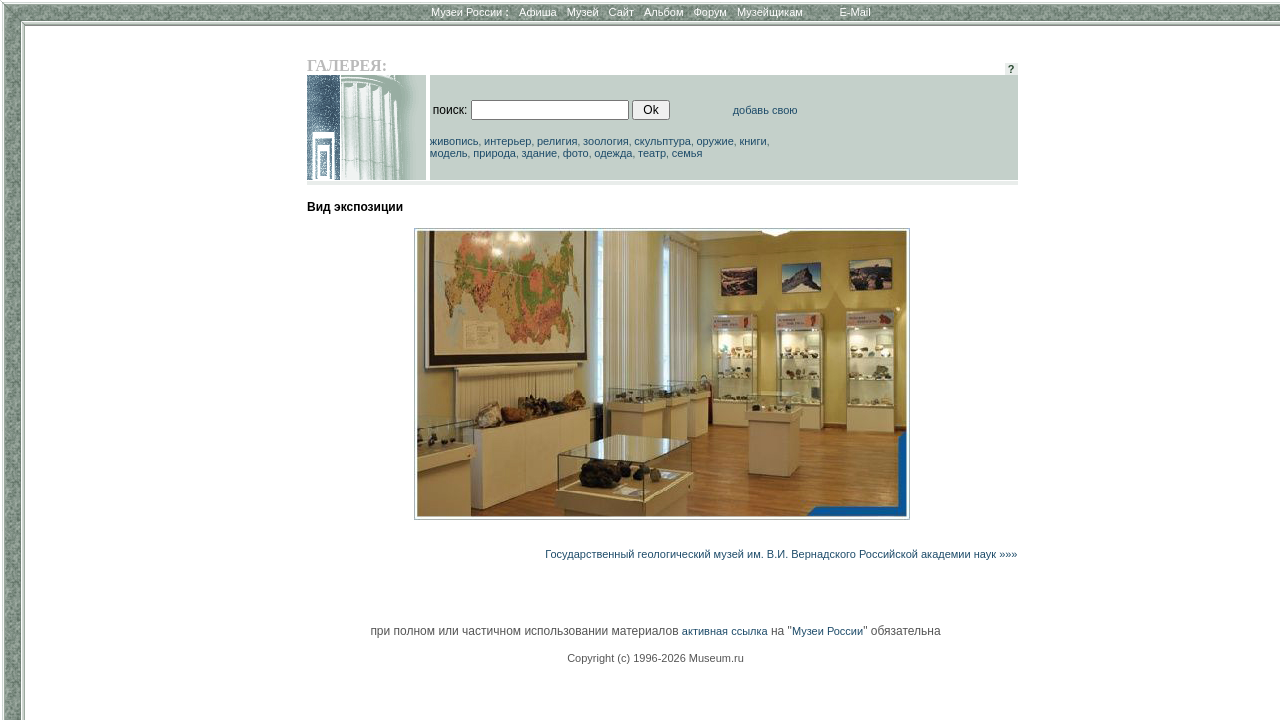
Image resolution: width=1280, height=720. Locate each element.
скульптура (662, 141)
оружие (715, 141)
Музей (583, 12)
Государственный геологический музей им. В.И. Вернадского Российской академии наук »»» (781, 554)
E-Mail (855, 12)
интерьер (507, 141)
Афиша (538, 12)
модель (449, 153)
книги (752, 141)
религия (557, 141)
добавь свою (765, 110)
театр (652, 153)
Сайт (621, 12)
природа (494, 153)
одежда (613, 153)
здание (539, 153)
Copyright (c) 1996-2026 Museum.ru (655, 658)
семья (687, 153)
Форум (709, 12)
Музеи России (470, 12)
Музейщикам (770, 12)
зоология (606, 141)
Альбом (663, 12)
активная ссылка (725, 631)
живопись (454, 141)
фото (576, 153)
